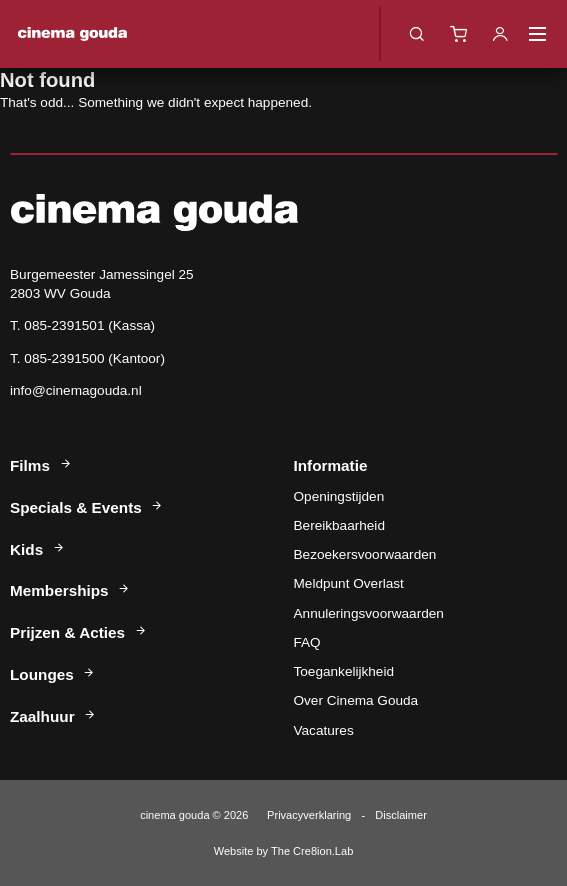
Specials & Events (87, 507)
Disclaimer (401, 815)
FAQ (307, 642)
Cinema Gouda (72, 34)
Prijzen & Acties (79, 632)
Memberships (70, 590)
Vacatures (324, 730)
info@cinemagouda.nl (76, 390)
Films (41, 465)
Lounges (53, 674)
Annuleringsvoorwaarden (369, 613)
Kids (38, 549)
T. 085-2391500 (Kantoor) (87, 358)
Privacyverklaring (309, 815)
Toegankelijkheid (344, 671)
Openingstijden (339, 496)
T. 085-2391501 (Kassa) (82, 325)
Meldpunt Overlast (349, 583)
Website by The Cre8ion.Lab (284, 851)
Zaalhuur (53, 716)
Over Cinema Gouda (356, 700)
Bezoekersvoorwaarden (365, 554)
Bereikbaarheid (339, 525)
